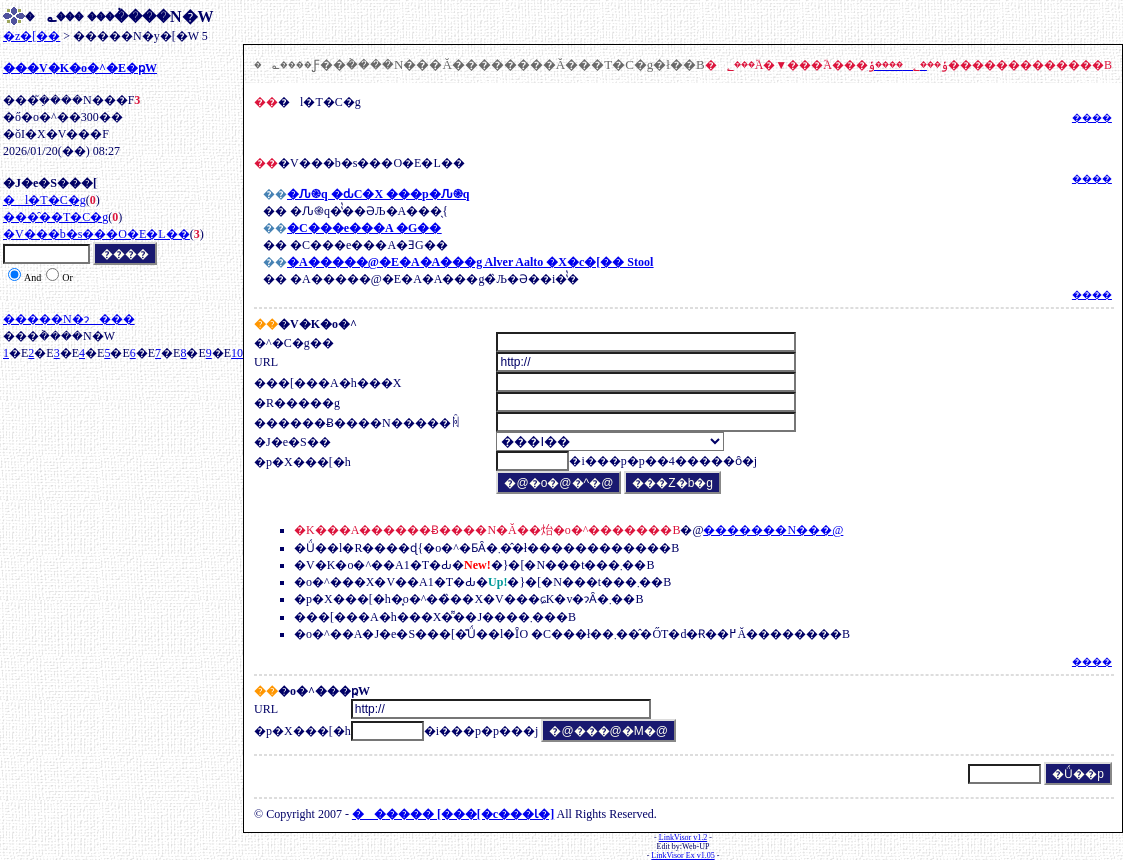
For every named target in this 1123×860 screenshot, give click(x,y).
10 (237, 353)
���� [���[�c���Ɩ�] (453, 814)
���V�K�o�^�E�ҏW (80, 68)
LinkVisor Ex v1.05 (682, 855)
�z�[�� (31, 36)
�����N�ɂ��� (69, 319)
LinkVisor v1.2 (683, 837)
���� (1092, 117)
